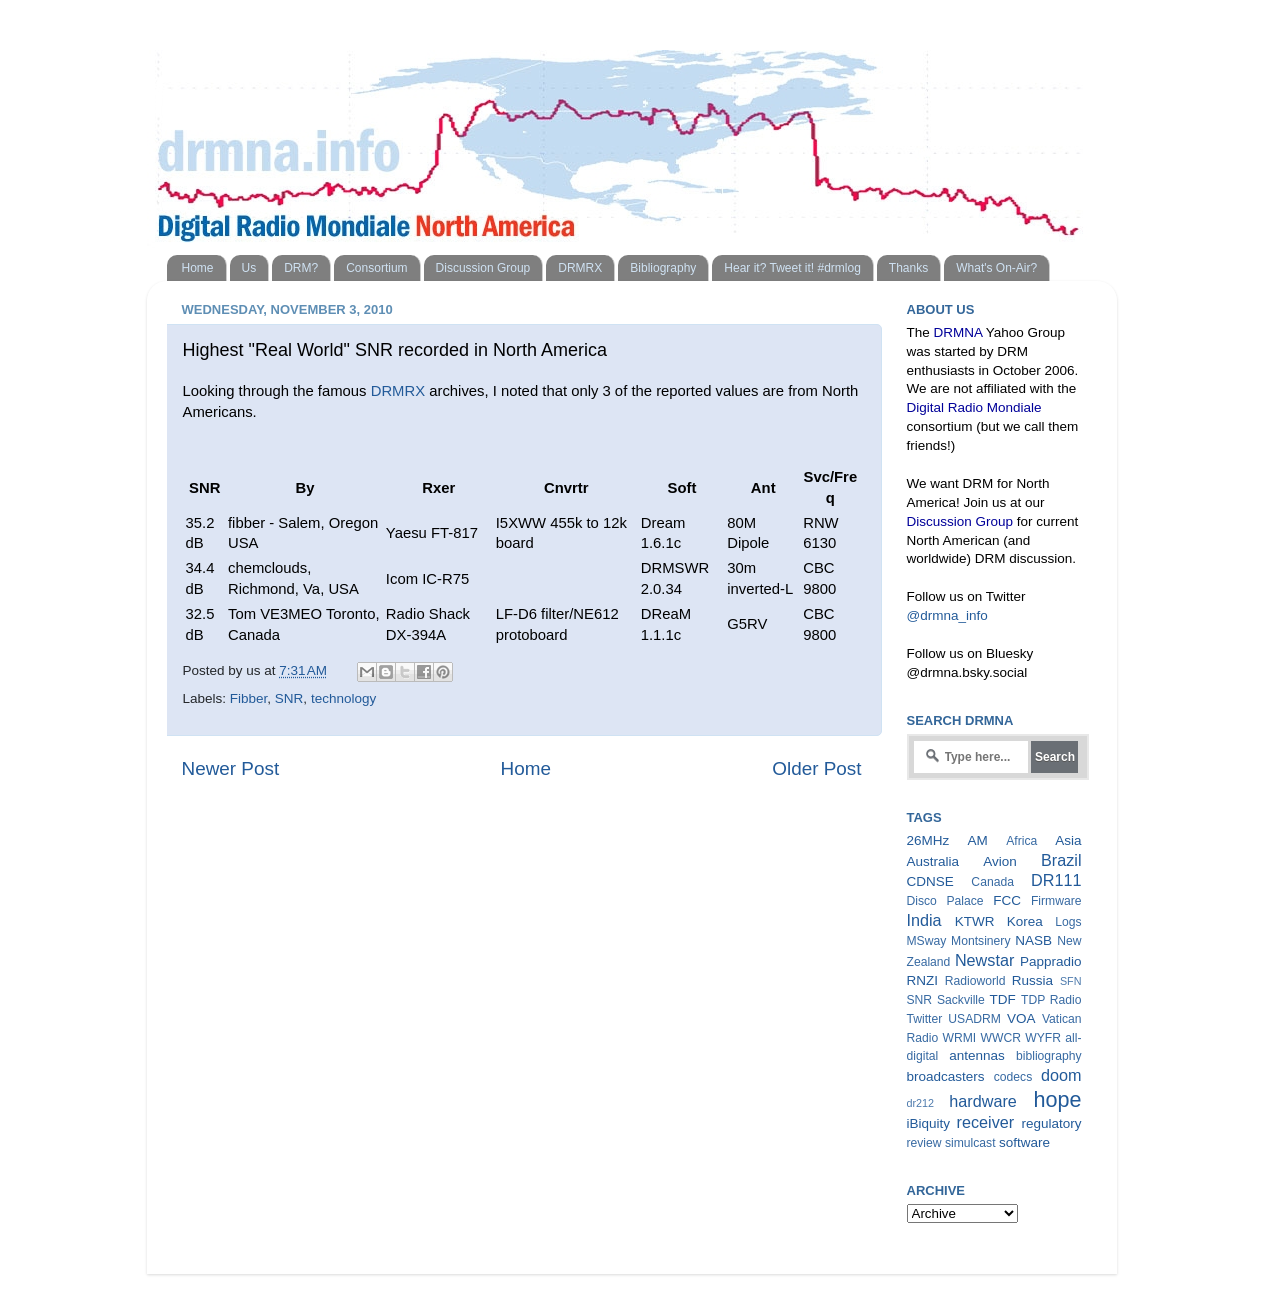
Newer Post (231, 768)
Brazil (1061, 860)
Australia (933, 861)
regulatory (1051, 1123)
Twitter (925, 1019)
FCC (1007, 900)
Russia (1032, 980)
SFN (1071, 981)
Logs (1068, 922)
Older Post (816, 768)
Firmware (1056, 901)
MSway (927, 941)
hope (1057, 1099)
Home (198, 268)
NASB (1033, 940)
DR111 (1056, 880)
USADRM (974, 1019)
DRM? (301, 268)
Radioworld (975, 981)
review (924, 1143)
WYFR (1043, 1038)
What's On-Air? (996, 268)
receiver (986, 1122)
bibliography (1048, 1056)
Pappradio (1051, 961)
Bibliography (663, 268)
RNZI (923, 980)
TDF (1003, 999)
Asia (1068, 840)
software (1024, 1142)
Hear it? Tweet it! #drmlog (792, 268)
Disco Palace (945, 901)
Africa (1021, 841)
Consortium (376, 268)
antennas (977, 1055)
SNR (289, 698)
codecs (1013, 1077)
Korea (1025, 921)
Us (249, 268)
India (924, 920)
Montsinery (980, 941)
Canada (992, 882)
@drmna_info (947, 615)
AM (978, 840)
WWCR (1001, 1038)
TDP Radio (1051, 1000)
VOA (1021, 1018)
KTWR (975, 921)
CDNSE (930, 881)
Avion (1000, 861)
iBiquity (929, 1123)
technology (343, 698)
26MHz (928, 840)
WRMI (960, 1038)
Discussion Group (483, 268)
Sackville (961, 1000)
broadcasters (946, 1076)
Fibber (249, 698)
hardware (983, 1101)
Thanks (908, 268)
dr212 (921, 1103)
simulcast (970, 1143)
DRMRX (580, 268)
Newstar (984, 960)
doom (1061, 1075)
